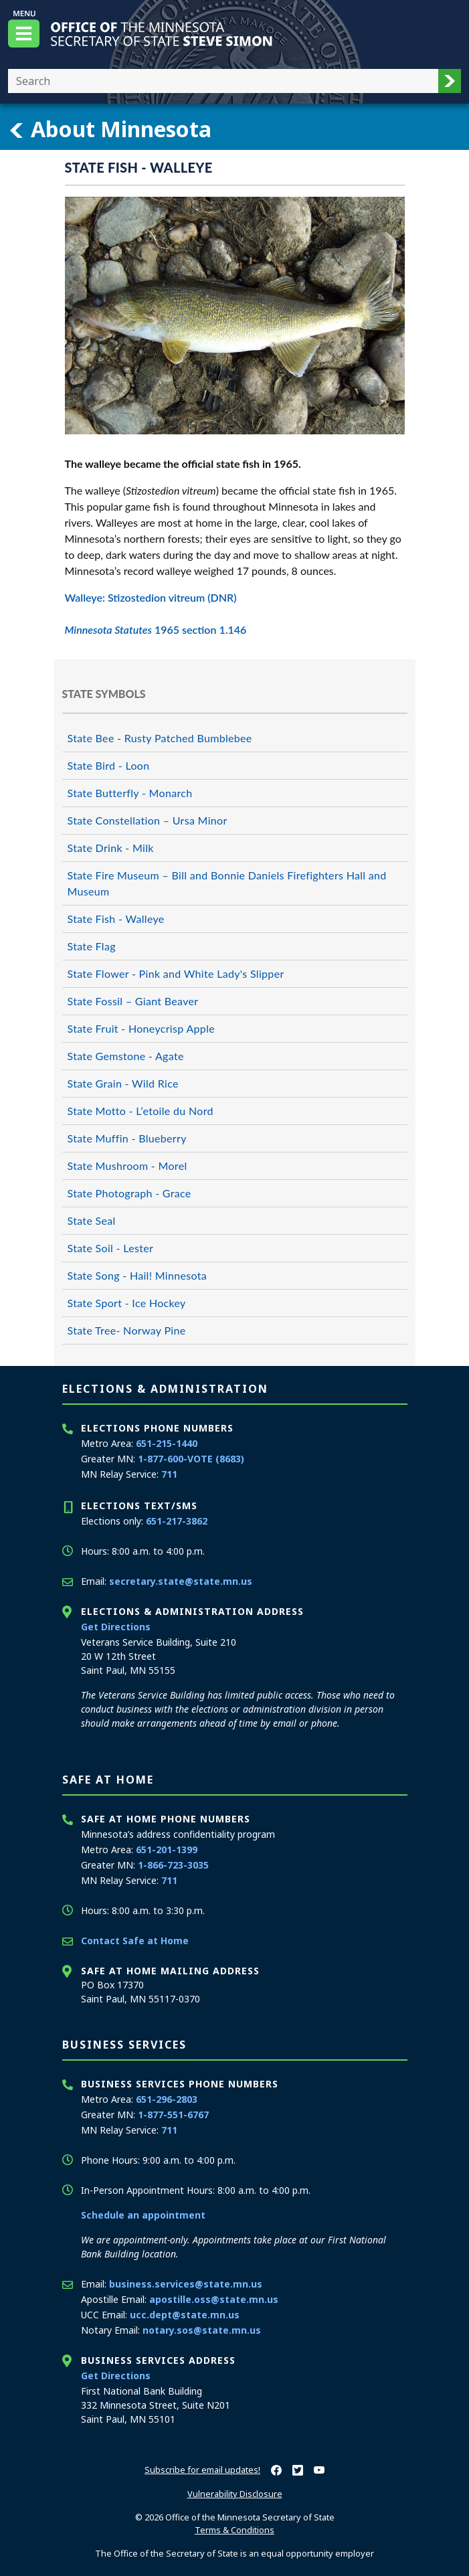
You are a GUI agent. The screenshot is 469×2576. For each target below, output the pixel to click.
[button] (449, 81)
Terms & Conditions (234, 2530)
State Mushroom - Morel (127, 1165)
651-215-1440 (166, 1443)
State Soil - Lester (111, 1247)
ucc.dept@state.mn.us (185, 2314)
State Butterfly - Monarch (130, 792)
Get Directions (116, 1626)
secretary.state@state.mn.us (180, 1581)
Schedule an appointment (143, 2215)
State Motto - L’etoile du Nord (140, 1110)
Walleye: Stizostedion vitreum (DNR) (151, 597)
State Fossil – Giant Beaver (133, 1001)
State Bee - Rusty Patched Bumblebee (160, 738)
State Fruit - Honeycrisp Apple (141, 1028)
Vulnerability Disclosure (234, 2494)
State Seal (92, 1220)
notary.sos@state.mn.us (202, 2330)
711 (169, 1474)
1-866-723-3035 (173, 1865)
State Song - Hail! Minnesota (137, 1275)
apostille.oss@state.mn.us (213, 2299)
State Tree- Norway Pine (127, 1330)
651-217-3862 (176, 1521)
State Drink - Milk (111, 847)
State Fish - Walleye (116, 918)
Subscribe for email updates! (202, 2470)
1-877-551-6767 (173, 2114)
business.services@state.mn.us (185, 2284)
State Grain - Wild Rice (123, 1083)
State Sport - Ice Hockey (127, 1302)
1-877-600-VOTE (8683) (191, 1458)
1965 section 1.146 (156, 629)
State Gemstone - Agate (126, 1055)
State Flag (92, 946)
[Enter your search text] (223, 81)
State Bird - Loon (109, 765)
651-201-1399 (166, 1849)
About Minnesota (109, 129)
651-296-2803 (166, 2099)
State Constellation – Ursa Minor (147, 820)
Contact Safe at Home (135, 1940)
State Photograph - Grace (129, 1193)
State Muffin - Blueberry (127, 1138)
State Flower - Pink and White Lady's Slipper (176, 973)
